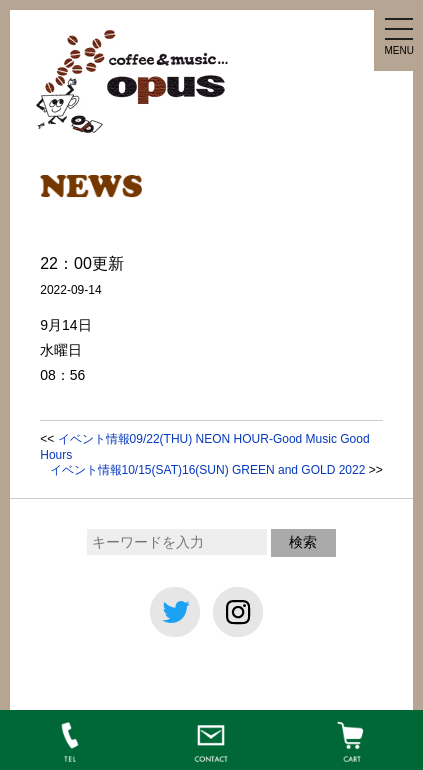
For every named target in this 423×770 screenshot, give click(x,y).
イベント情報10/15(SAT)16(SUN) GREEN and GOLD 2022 (208, 470)
